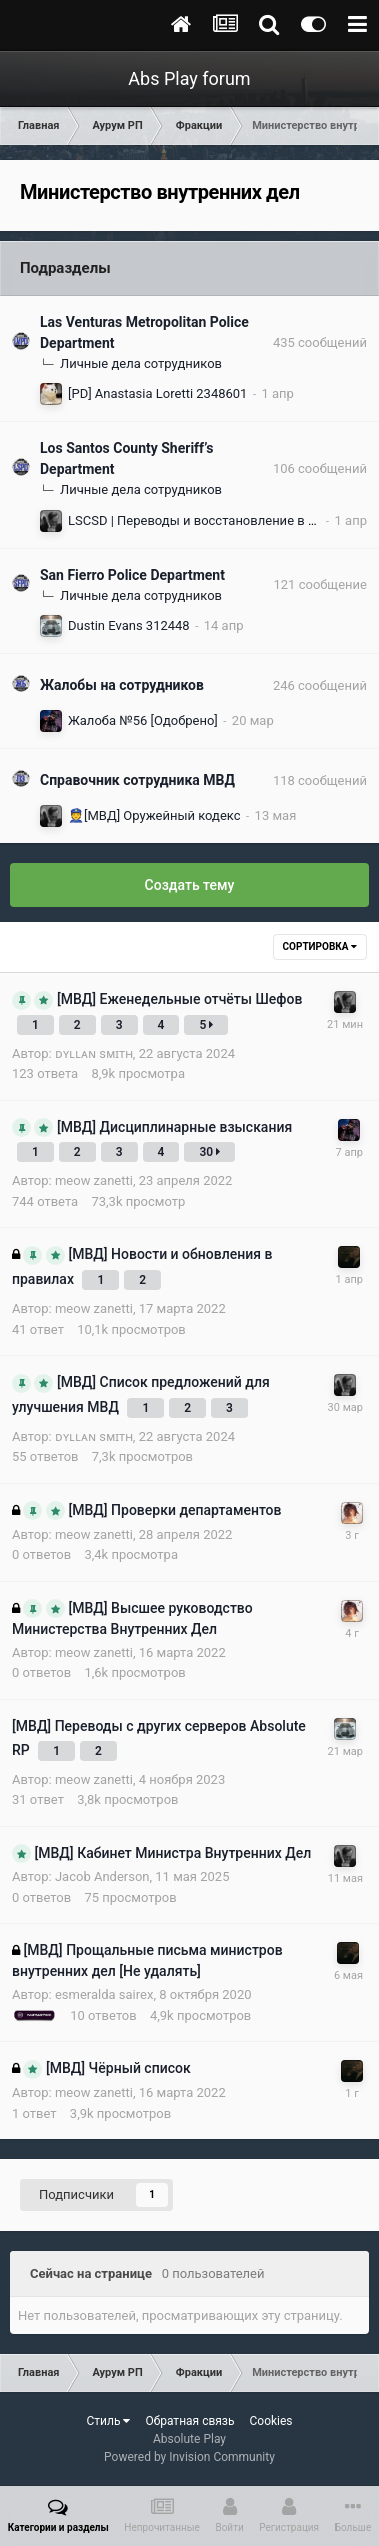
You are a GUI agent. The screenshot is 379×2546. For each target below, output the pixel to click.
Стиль (108, 2421)
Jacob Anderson (102, 1876)
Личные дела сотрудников (141, 363)
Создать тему (190, 885)
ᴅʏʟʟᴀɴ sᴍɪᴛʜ (94, 1053)
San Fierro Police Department (132, 575)
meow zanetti (94, 1180)
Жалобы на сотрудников (122, 685)
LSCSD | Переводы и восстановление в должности (222, 520)
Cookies (270, 2421)
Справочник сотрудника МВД (137, 780)
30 (209, 1152)
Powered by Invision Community (189, 2457)
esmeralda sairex (104, 1994)
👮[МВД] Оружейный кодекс (154, 815)
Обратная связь (189, 2421)
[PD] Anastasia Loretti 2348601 (157, 393)
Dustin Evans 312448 (129, 625)
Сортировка (320, 946)
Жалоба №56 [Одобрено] (143, 720)
